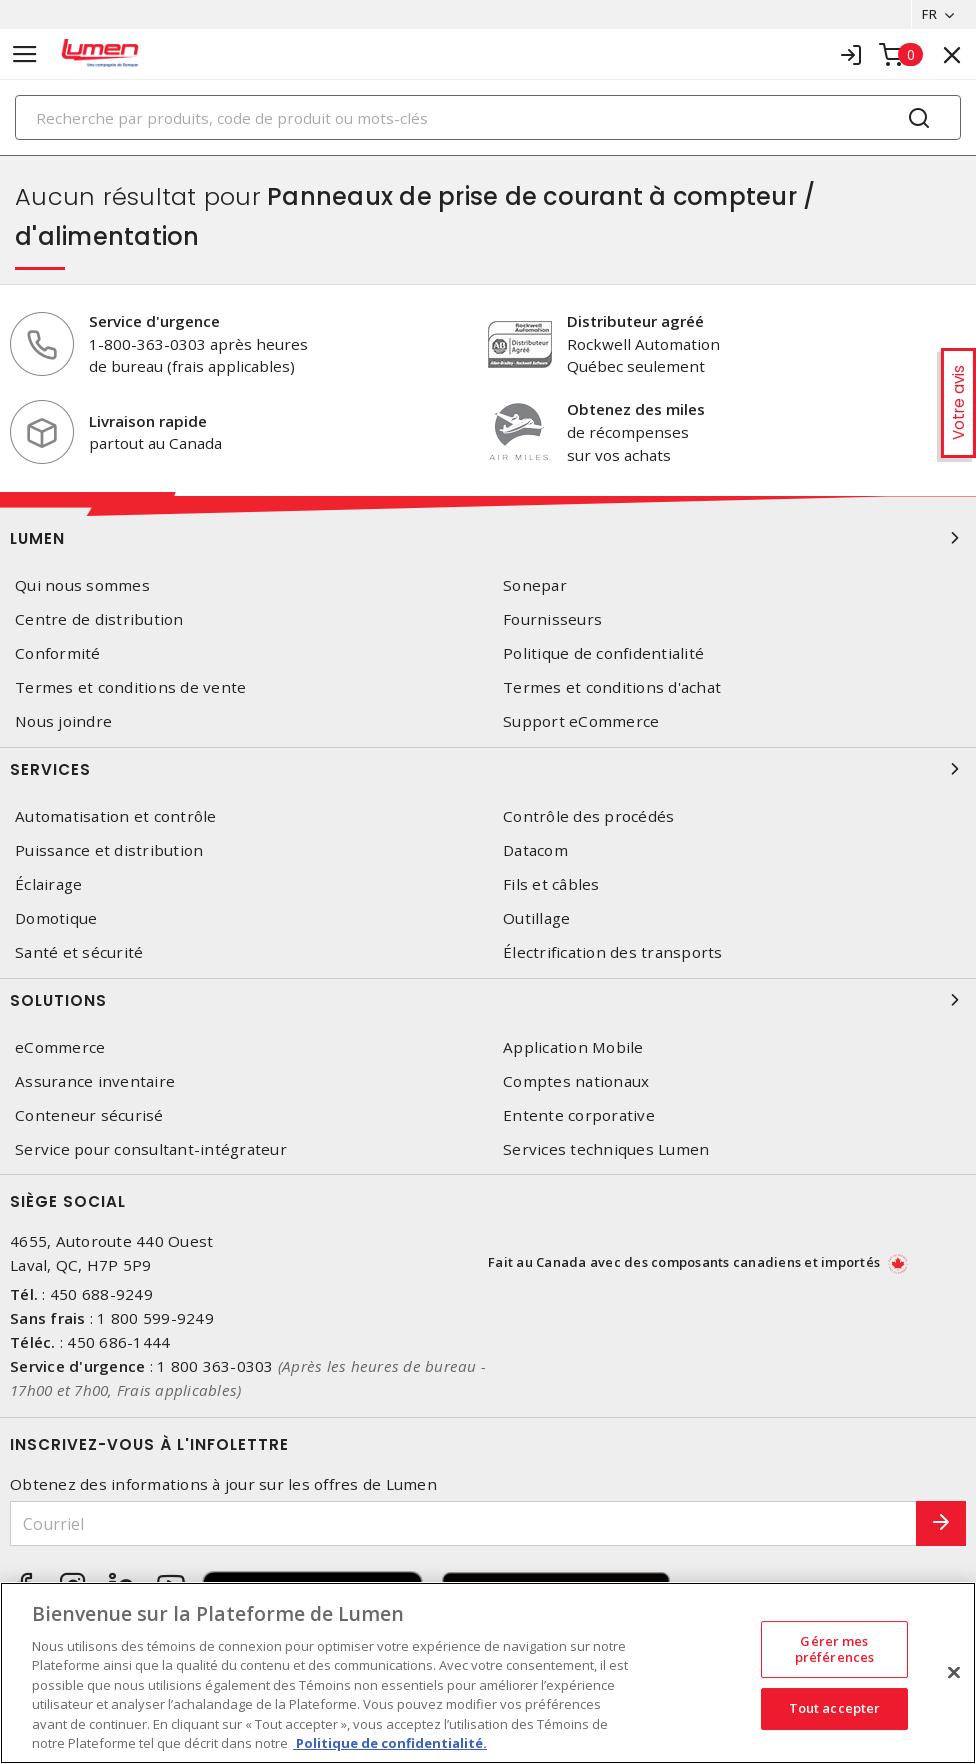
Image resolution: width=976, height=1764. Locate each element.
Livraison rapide (148, 421)
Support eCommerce (581, 722)
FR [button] (928, 14)
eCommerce (60, 1047)
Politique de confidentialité (603, 653)
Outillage (536, 918)
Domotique (56, 918)
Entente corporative (579, 1115)
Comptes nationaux (576, 1081)
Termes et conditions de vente (130, 687)
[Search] (488, 117)
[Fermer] (954, 1672)
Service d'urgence (154, 321)
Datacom (535, 850)
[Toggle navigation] (25, 54)
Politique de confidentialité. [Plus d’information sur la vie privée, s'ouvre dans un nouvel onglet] (390, 1743)
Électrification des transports (613, 952)
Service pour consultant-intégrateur (151, 1149)
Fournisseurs (552, 619)
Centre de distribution (99, 619)
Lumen (488, 538)
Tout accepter (835, 1708)
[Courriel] (463, 1523)
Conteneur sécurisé (89, 1115)
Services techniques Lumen (606, 1149)
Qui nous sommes (82, 585)
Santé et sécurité (79, 952)
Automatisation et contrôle (116, 816)
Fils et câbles (551, 884)
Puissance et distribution (109, 850)
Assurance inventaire (95, 1081)
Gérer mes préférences (834, 1649)
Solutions (488, 1000)
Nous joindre (63, 722)
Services (488, 769)
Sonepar (535, 585)
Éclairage (48, 884)
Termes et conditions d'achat (612, 687)
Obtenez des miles (636, 409)
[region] (488, 1673)
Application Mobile (573, 1047)
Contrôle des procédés (588, 816)
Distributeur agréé (635, 321)
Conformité (58, 653)
